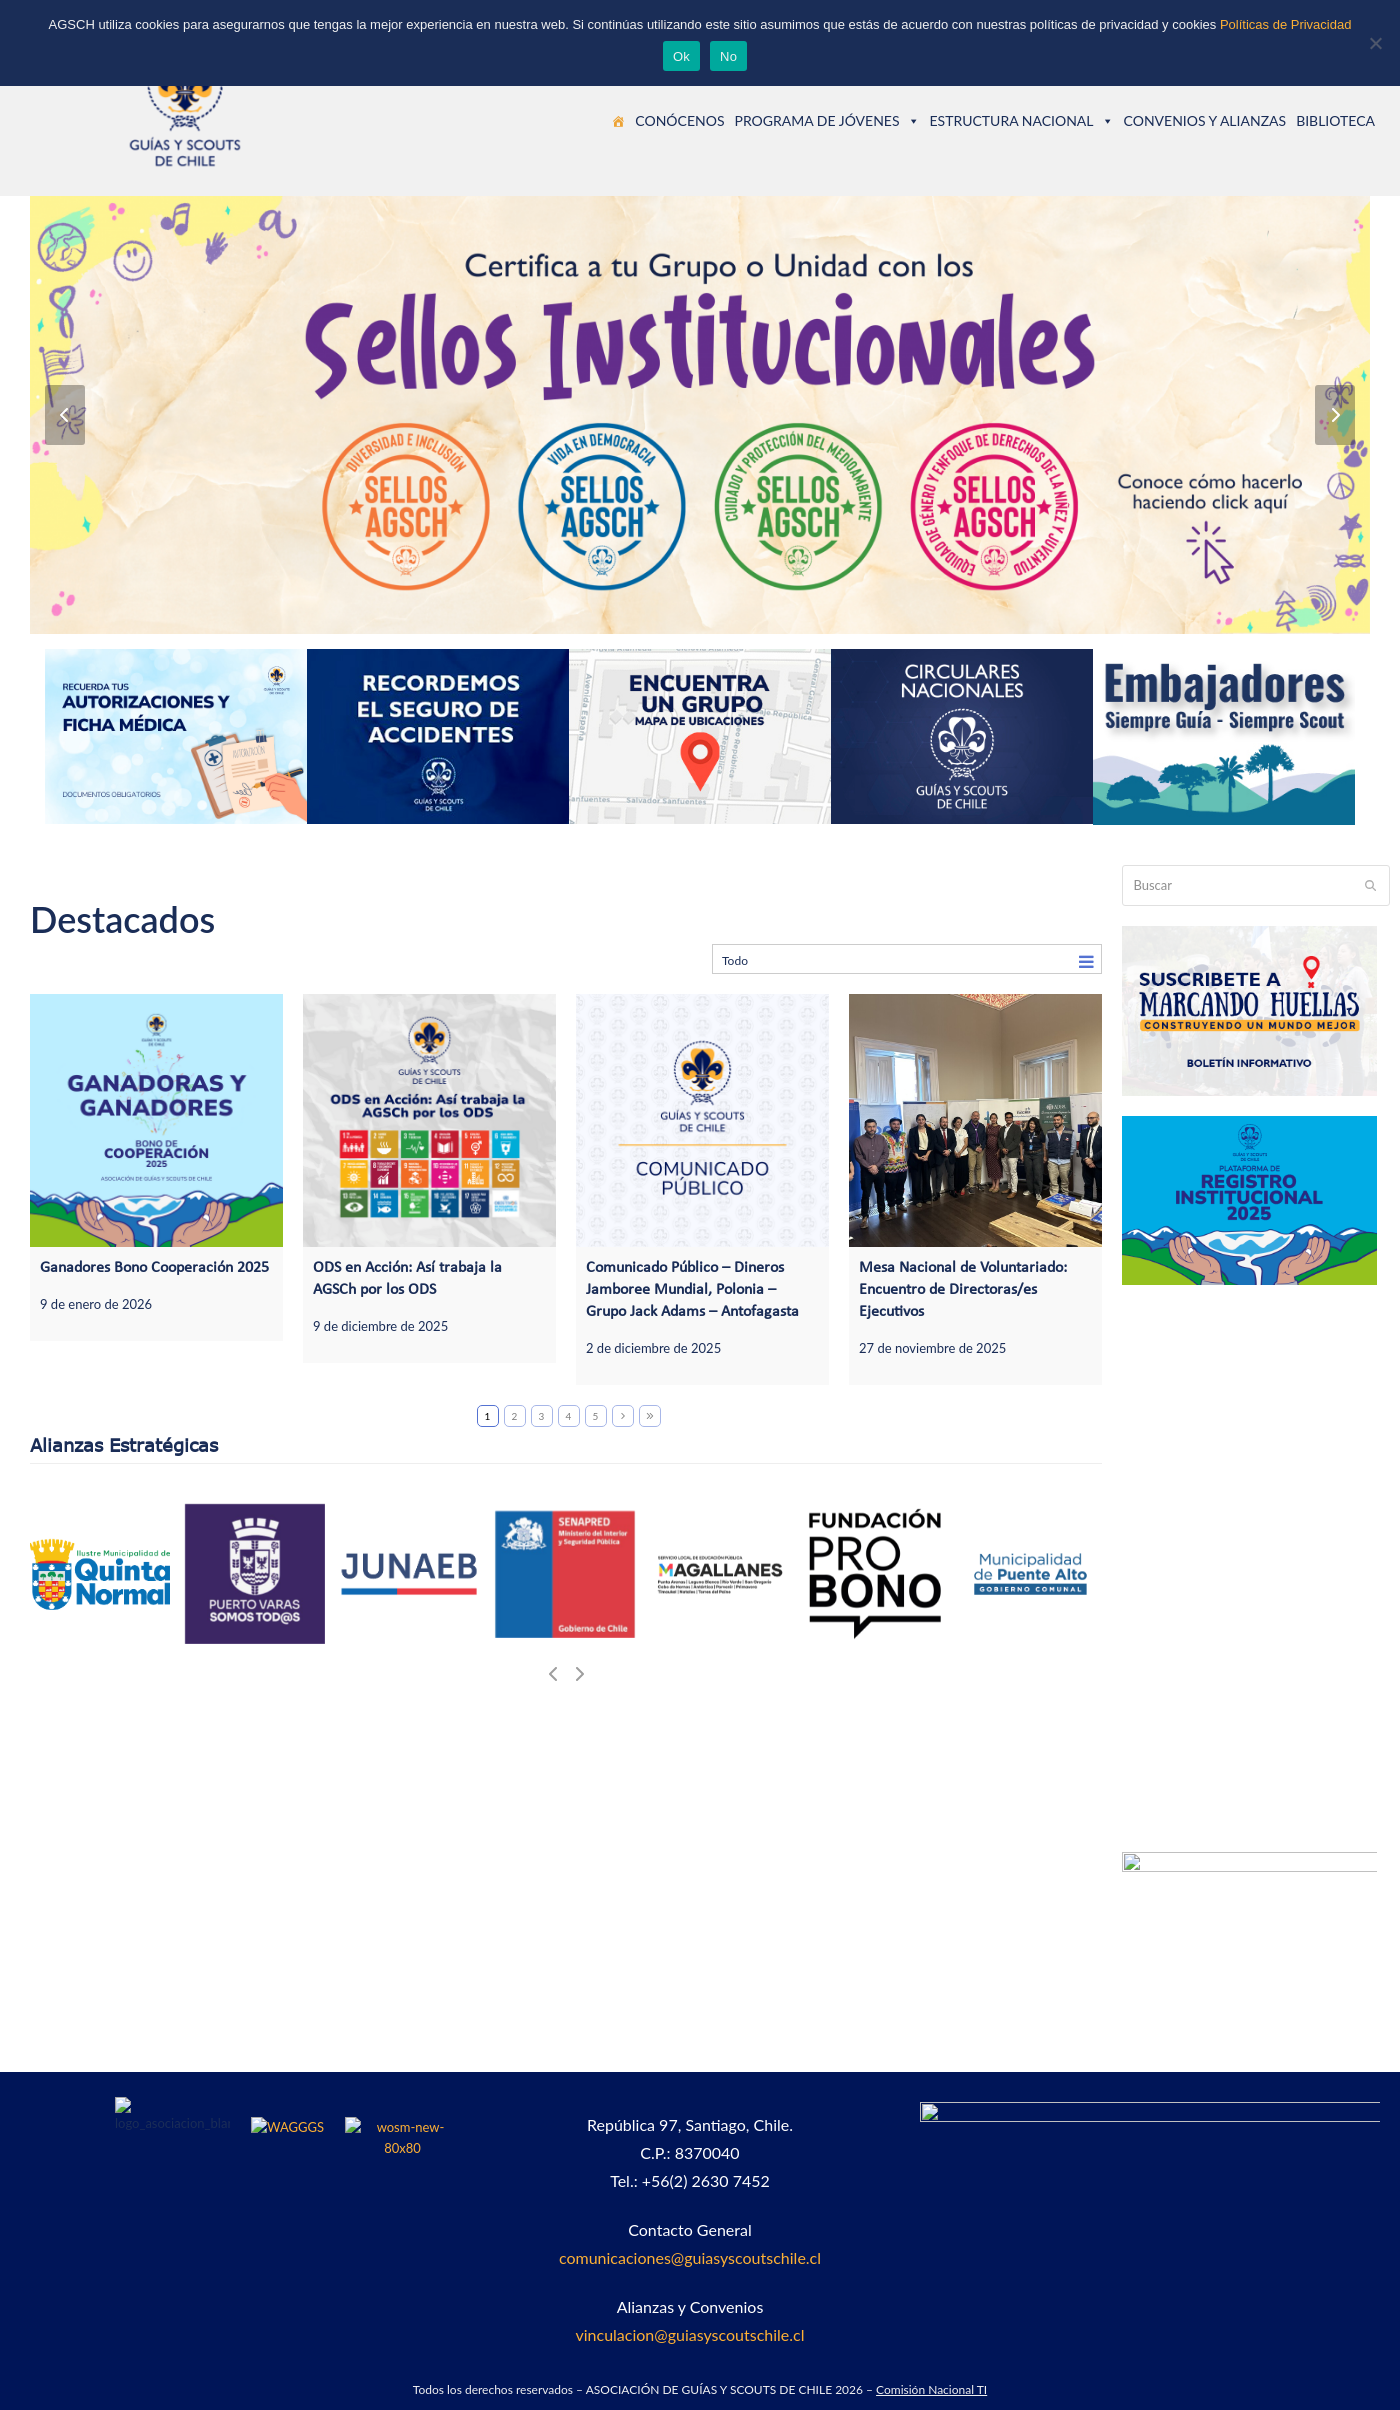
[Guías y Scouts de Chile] (618, 121)
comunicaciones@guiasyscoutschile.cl (690, 2257)
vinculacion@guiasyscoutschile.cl (690, 2334)
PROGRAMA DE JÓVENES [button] (826, 120)
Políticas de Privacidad (1286, 24)
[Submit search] (1370, 885)
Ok (681, 56)
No (728, 56)
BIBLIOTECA (1335, 120)
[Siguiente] (1335, 415)
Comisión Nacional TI (931, 2389)
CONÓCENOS (679, 120)
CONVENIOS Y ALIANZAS (1205, 120)
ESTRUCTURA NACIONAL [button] (1022, 120)
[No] (1375, 43)
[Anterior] (65, 415)
